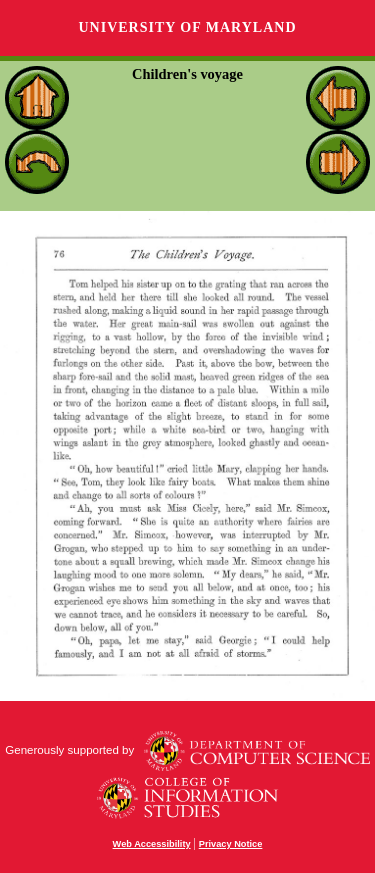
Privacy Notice (231, 844)
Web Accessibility (152, 844)
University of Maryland (187, 27)
